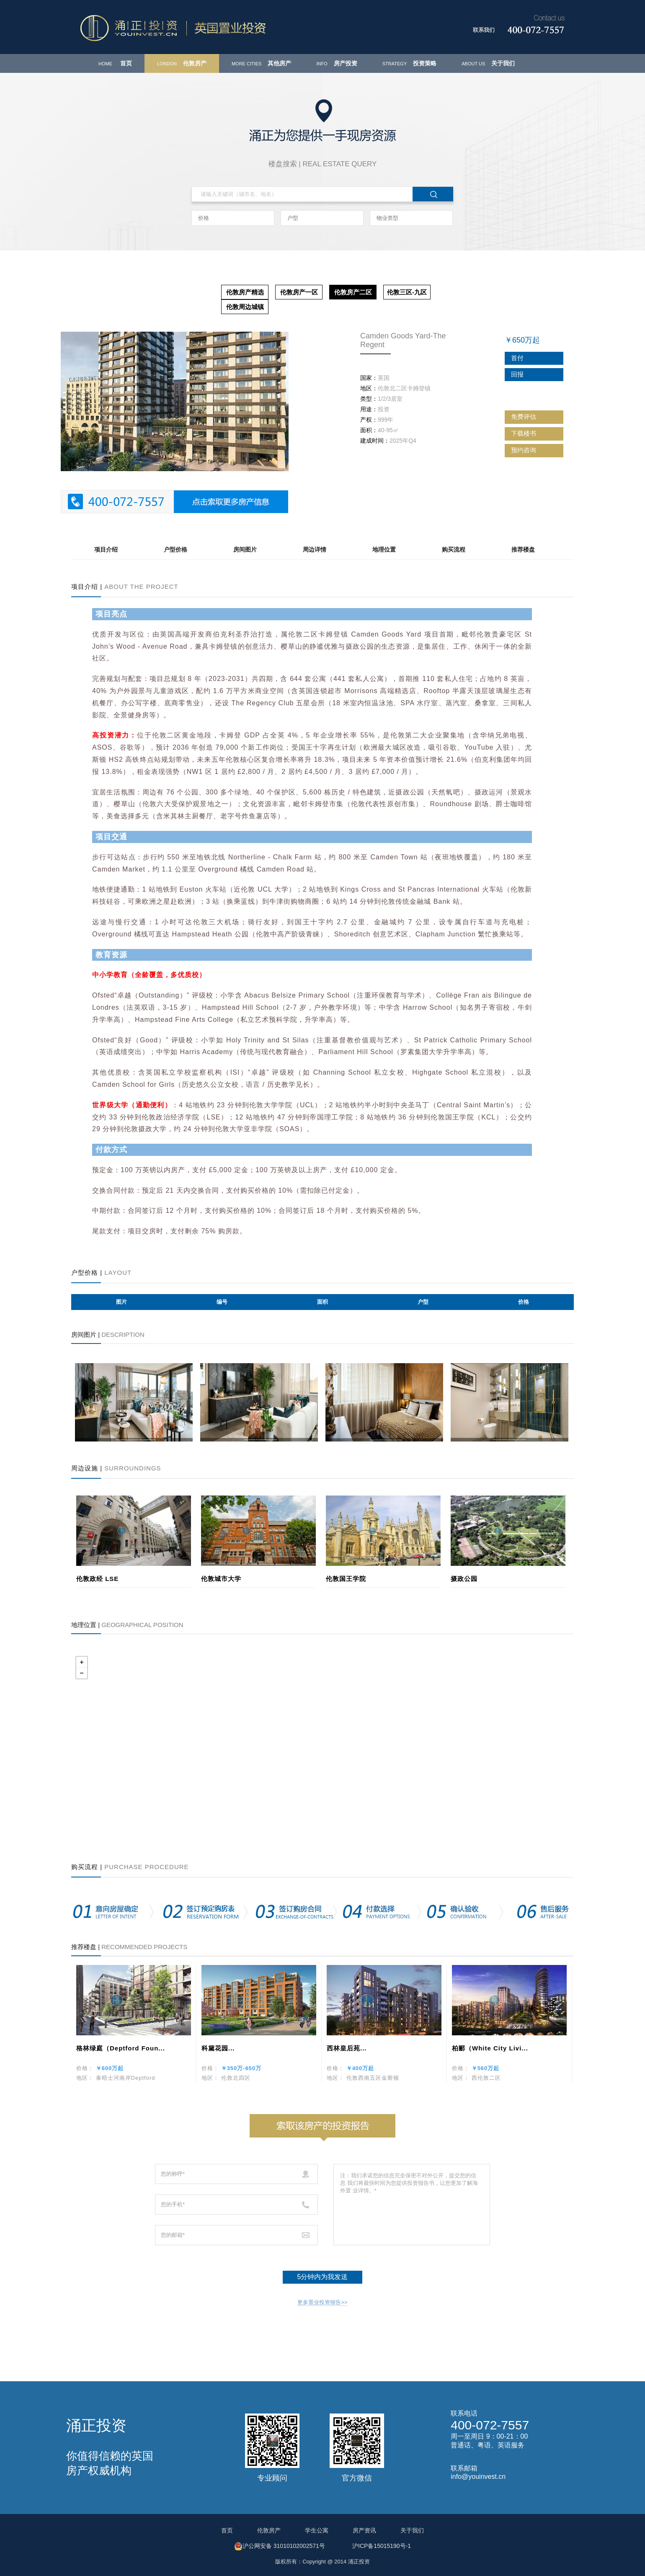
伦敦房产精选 (245, 292)
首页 (115, 63)
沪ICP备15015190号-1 (381, 2545)
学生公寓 (316, 2530)
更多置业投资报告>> (322, 2302)
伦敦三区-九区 (407, 292)
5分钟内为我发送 (322, 2276)
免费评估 (531, 416)
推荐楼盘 (523, 549)
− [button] (81, 1673)
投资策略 (409, 63)
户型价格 (175, 549)
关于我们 (488, 63)
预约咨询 (531, 450)
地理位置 (384, 549)
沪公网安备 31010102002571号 (279, 2546)
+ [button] (81, 1662)
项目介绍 (106, 549)
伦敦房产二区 (353, 292)
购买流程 (453, 549)
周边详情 (314, 549)
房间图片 (245, 549)
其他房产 (262, 63)
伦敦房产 (181, 63)
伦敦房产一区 (299, 292)
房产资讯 (364, 2530)
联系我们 (484, 30)
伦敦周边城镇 (245, 306)
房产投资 (336, 63)
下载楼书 (531, 433)
